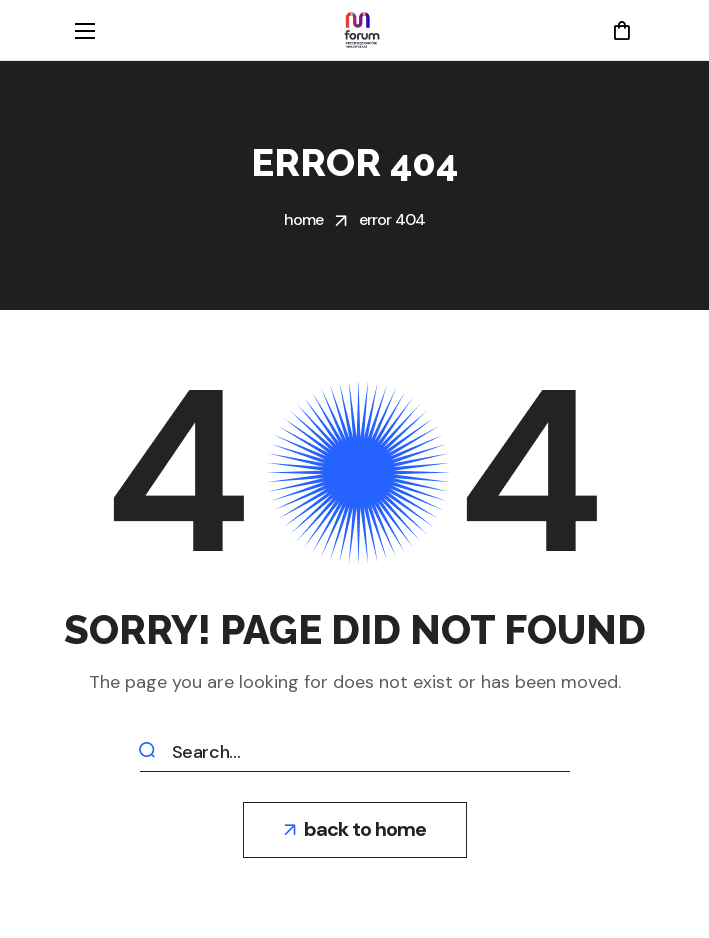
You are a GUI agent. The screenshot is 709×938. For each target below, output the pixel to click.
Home (304, 219)
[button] (621, 30)
